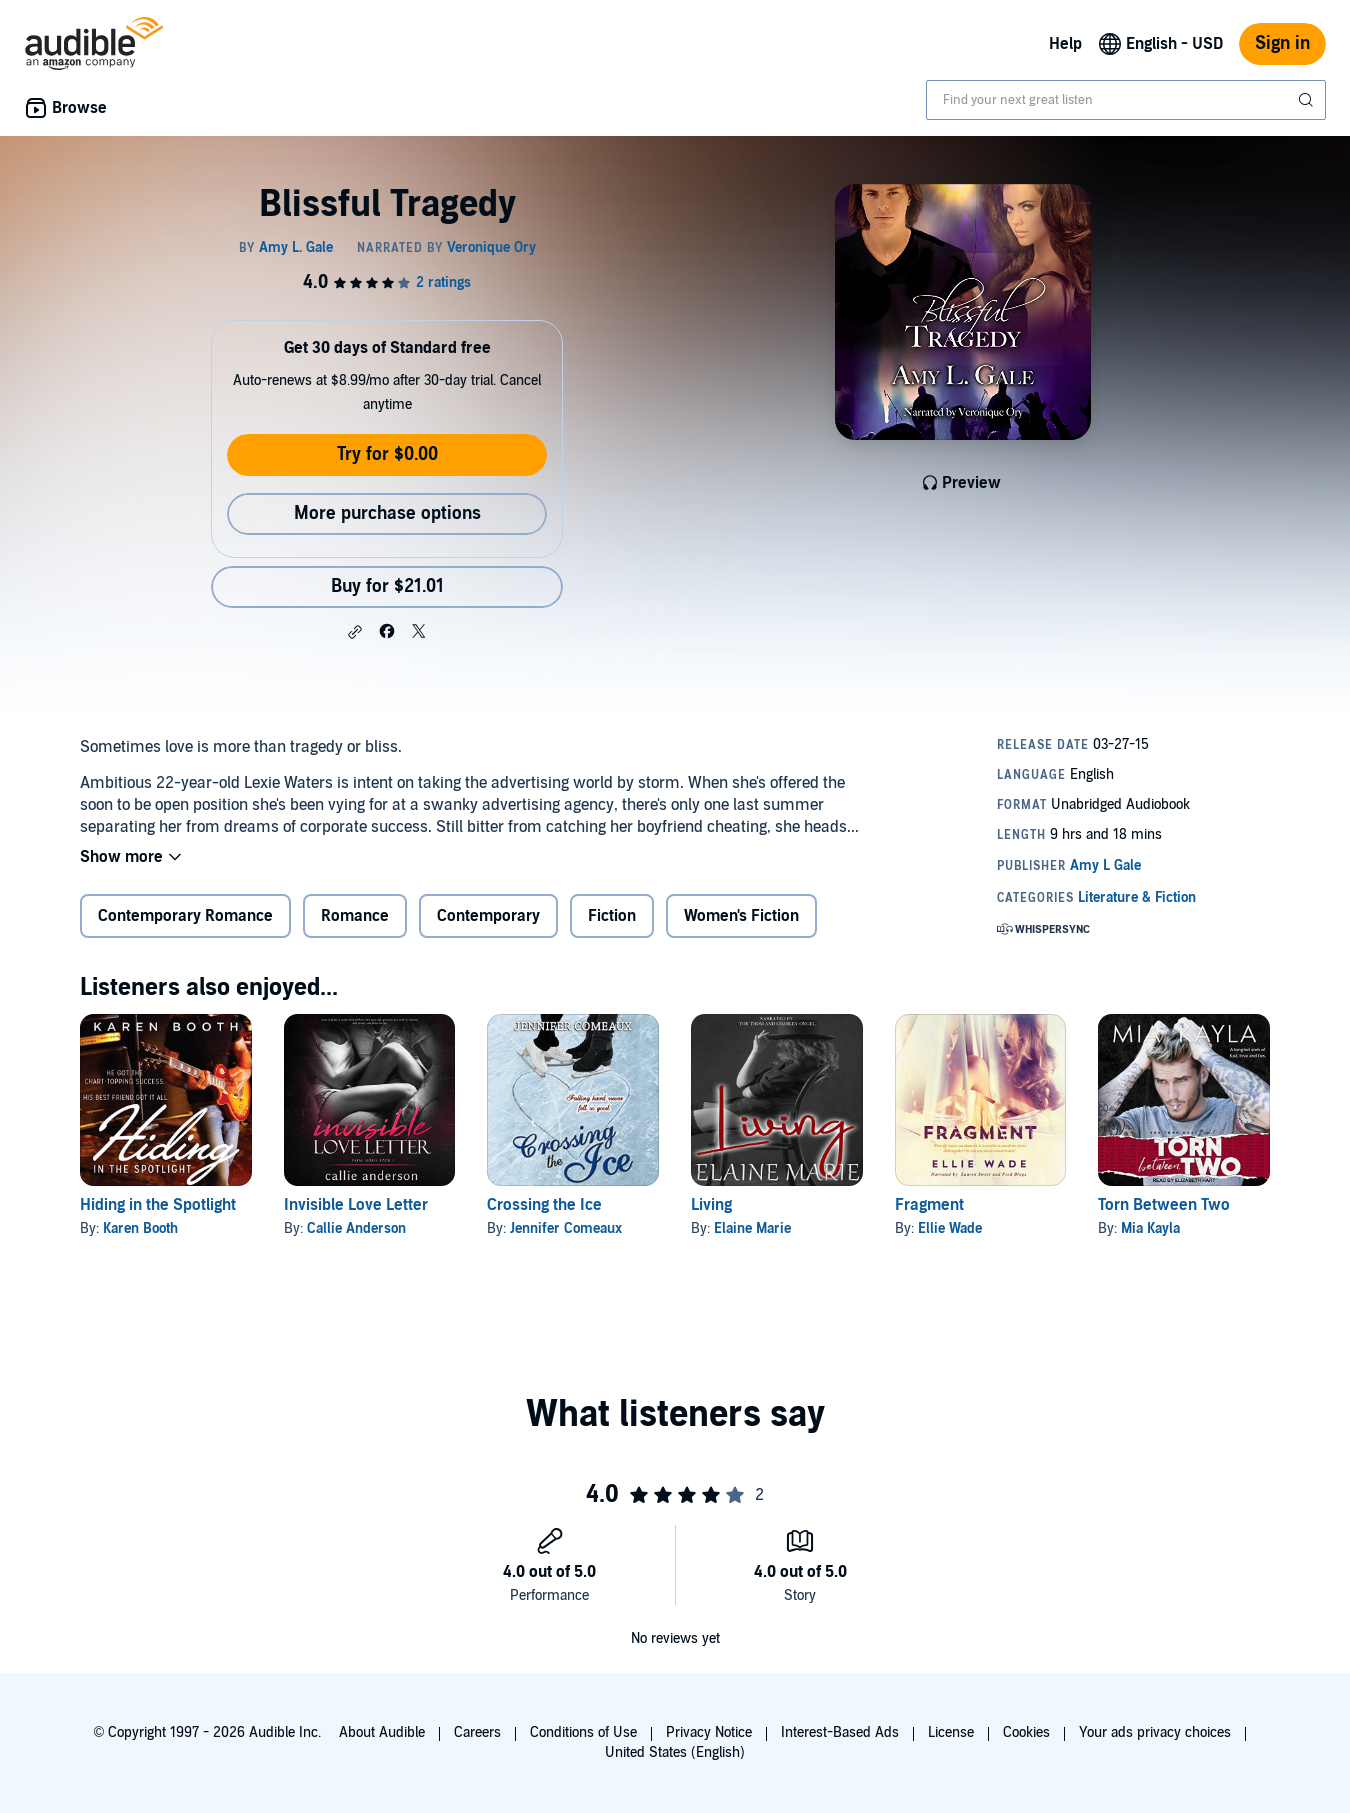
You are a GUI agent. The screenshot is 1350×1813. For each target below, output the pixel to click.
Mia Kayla (1150, 1228)
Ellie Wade (950, 1228)
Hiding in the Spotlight (158, 1205)
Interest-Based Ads (840, 1732)
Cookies (1026, 1732)
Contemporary (488, 916)
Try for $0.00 (387, 454)
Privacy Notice (709, 1732)
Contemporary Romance (185, 916)
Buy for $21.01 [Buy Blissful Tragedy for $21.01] (387, 586)
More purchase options (387, 513)
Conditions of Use (583, 1732)
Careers (477, 1732)
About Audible (382, 1732)
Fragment (929, 1205)
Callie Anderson (356, 1228)
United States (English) (675, 1752)
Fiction (612, 916)
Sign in (1282, 43)
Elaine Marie (752, 1228)
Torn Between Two (1164, 1205)
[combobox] (1126, 100)
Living (711, 1205)
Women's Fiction (741, 916)
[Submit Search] (1308, 100)
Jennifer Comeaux (566, 1228)
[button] (355, 632)
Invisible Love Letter (356, 1205)
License (951, 1732)
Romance (355, 916)
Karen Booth (140, 1228)
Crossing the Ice (544, 1205)
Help (1065, 44)
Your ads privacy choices (1155, 1732)
